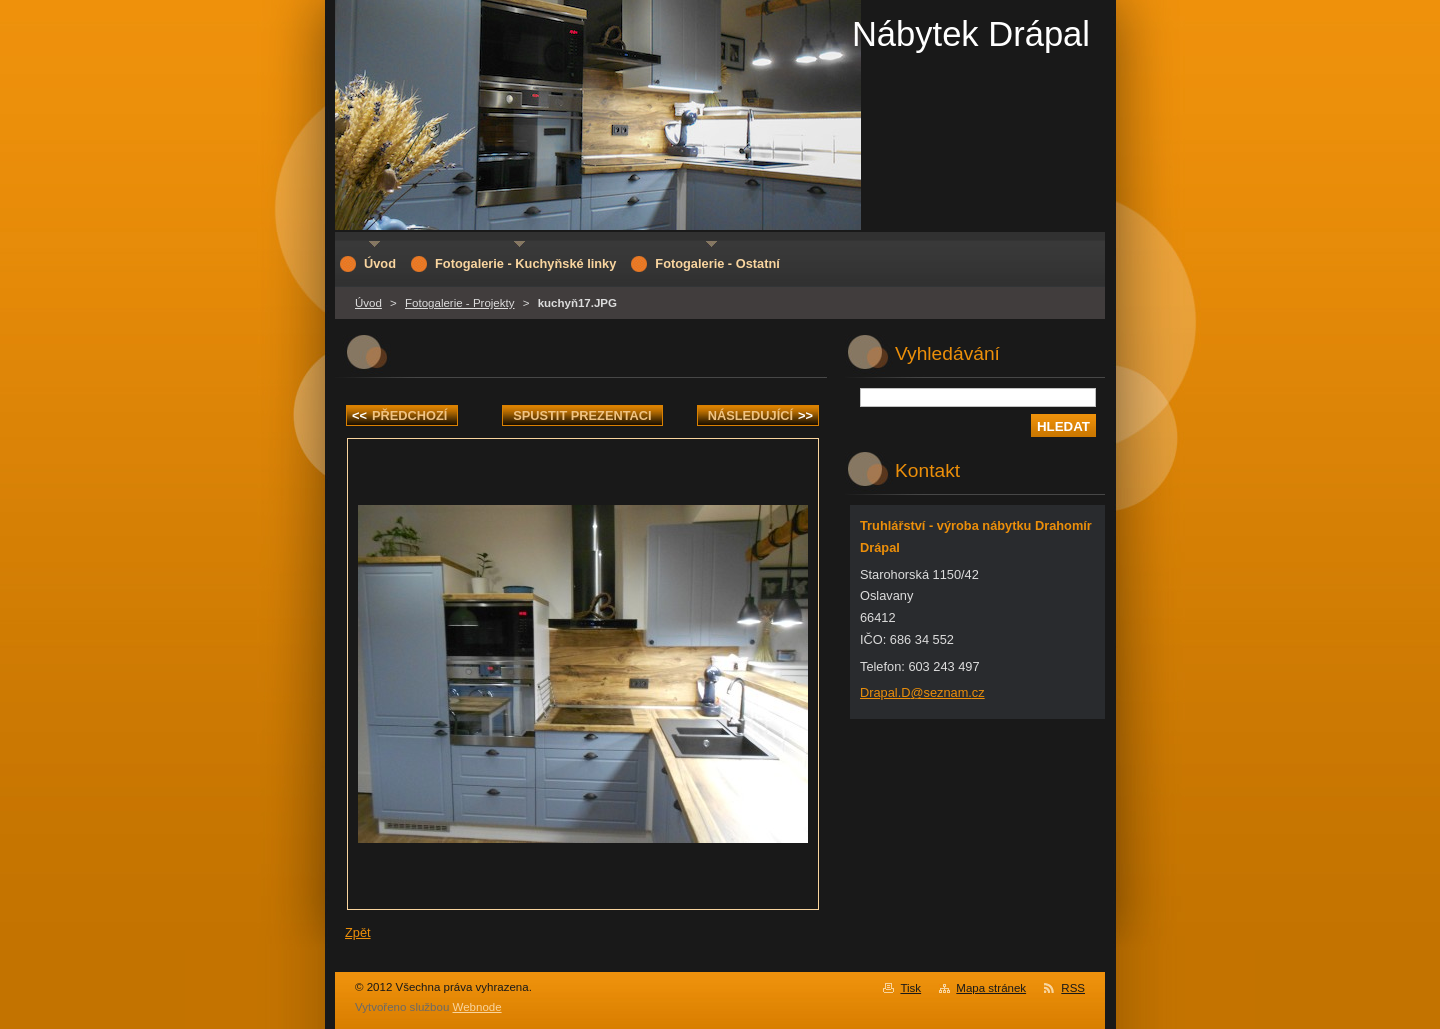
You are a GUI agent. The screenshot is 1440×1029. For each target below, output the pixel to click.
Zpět (358, 932)
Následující (760, 415)
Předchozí (399, 415)
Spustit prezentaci (582, 415)
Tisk (910, 988)
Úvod (368, 303)
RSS (1073, 988)
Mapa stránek (991, 988)
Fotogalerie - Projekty (459, 303)
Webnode (477, 1007)
